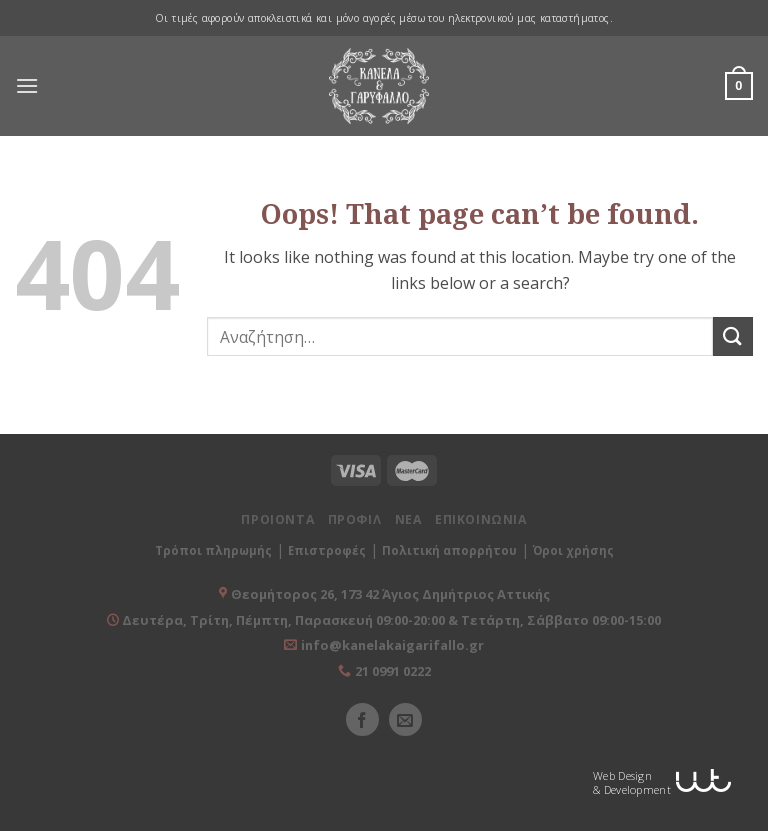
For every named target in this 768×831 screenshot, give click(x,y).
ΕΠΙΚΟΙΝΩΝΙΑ (481, 519)
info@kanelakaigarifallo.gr (392, 645)
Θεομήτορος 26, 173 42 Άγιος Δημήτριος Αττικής (390, 594)
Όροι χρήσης (573, 550)
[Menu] (27, 86)
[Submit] (733, 336)
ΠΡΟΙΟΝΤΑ (277, 519)
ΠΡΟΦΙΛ (355, 519)
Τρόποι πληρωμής (213, 550)
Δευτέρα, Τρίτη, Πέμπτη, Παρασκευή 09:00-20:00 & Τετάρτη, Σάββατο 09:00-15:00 (390, 620)
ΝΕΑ (408, 519)
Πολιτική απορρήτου (449, 550)
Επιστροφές (327, 550)
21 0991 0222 (393, 671)
